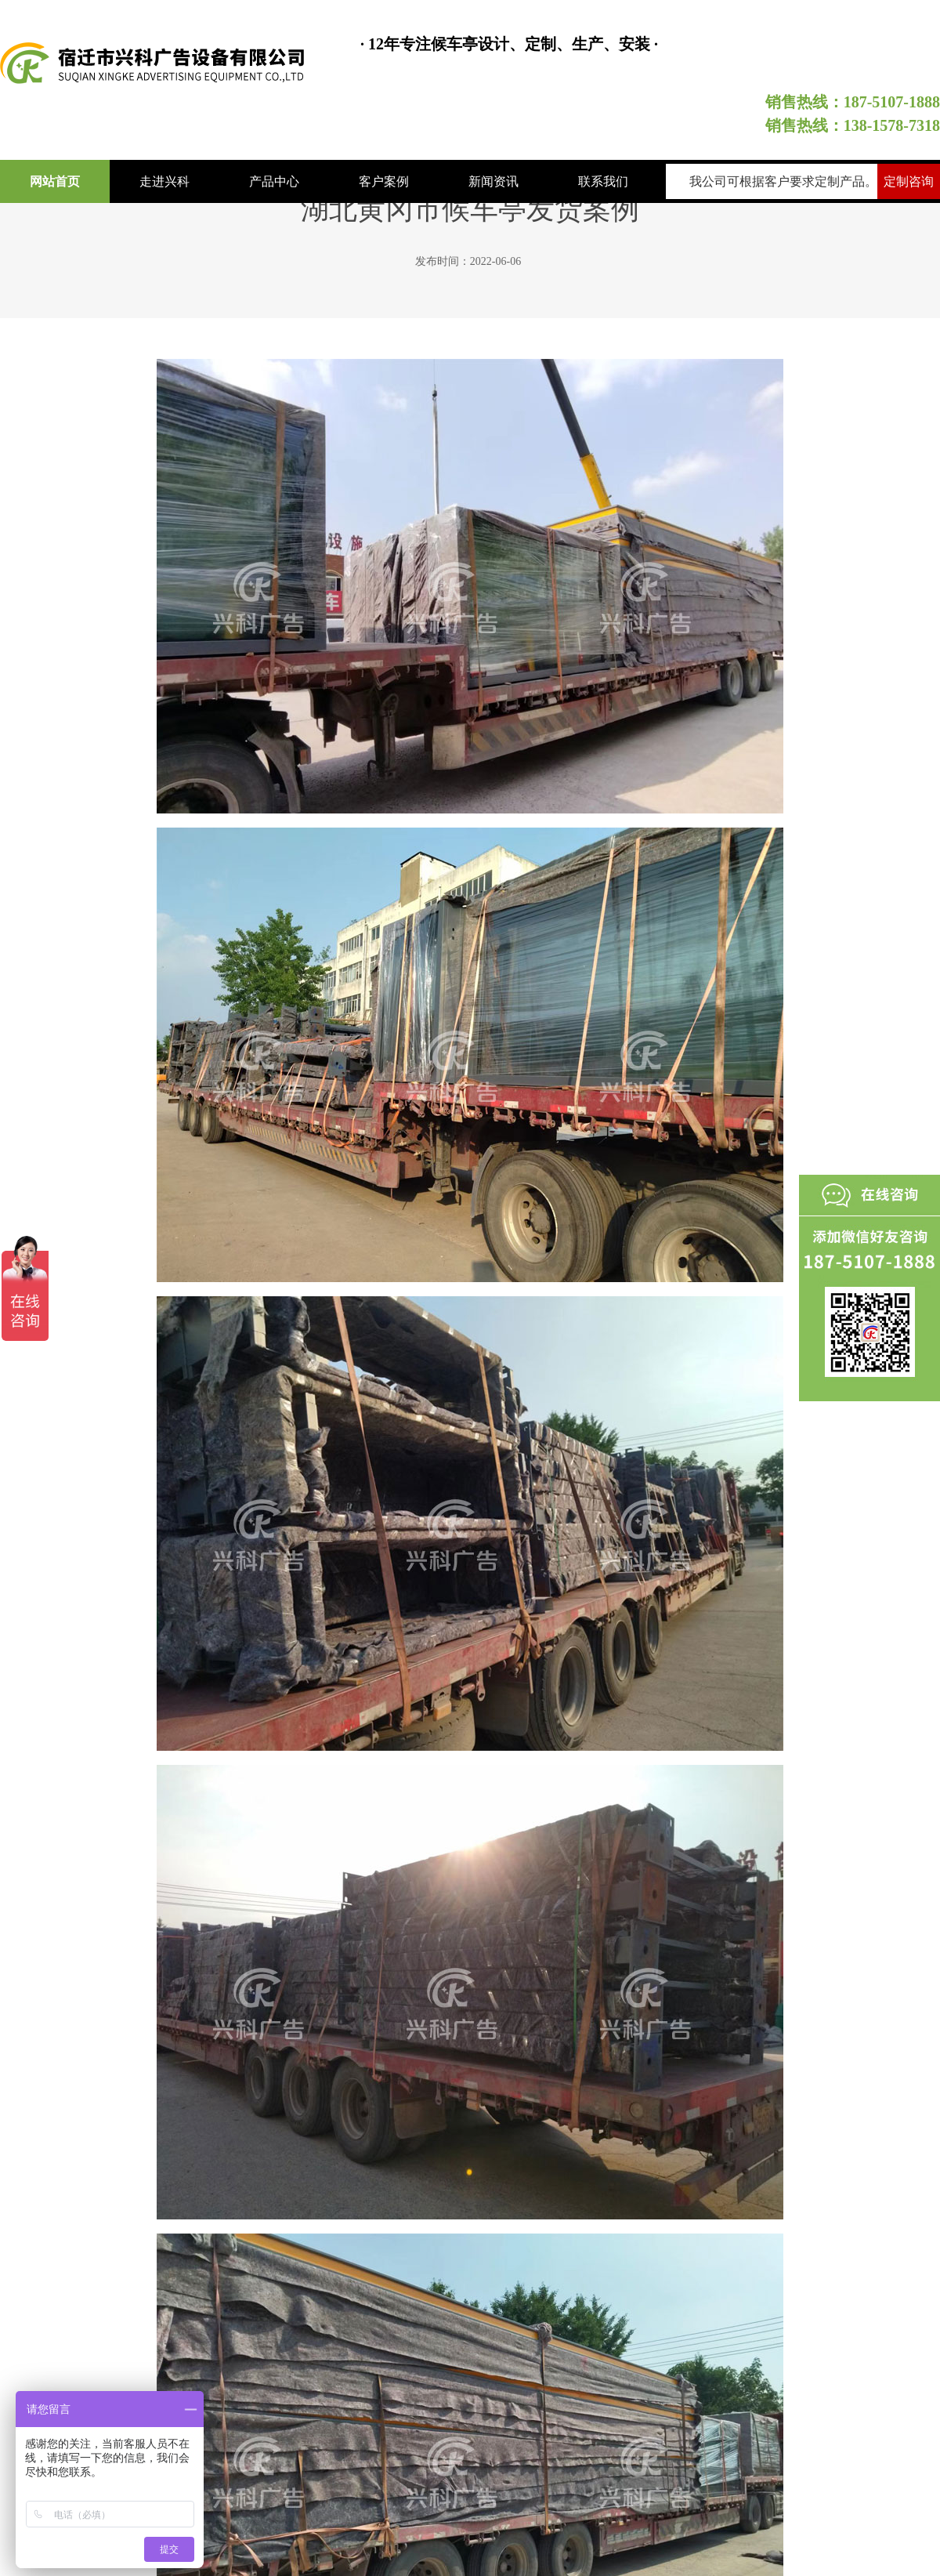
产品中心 (274, 181)
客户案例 (384, 181)
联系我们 (603, 181)
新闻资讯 (493, 181)
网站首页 (55, 181)
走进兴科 (164, 181)
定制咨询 (909, 181)
